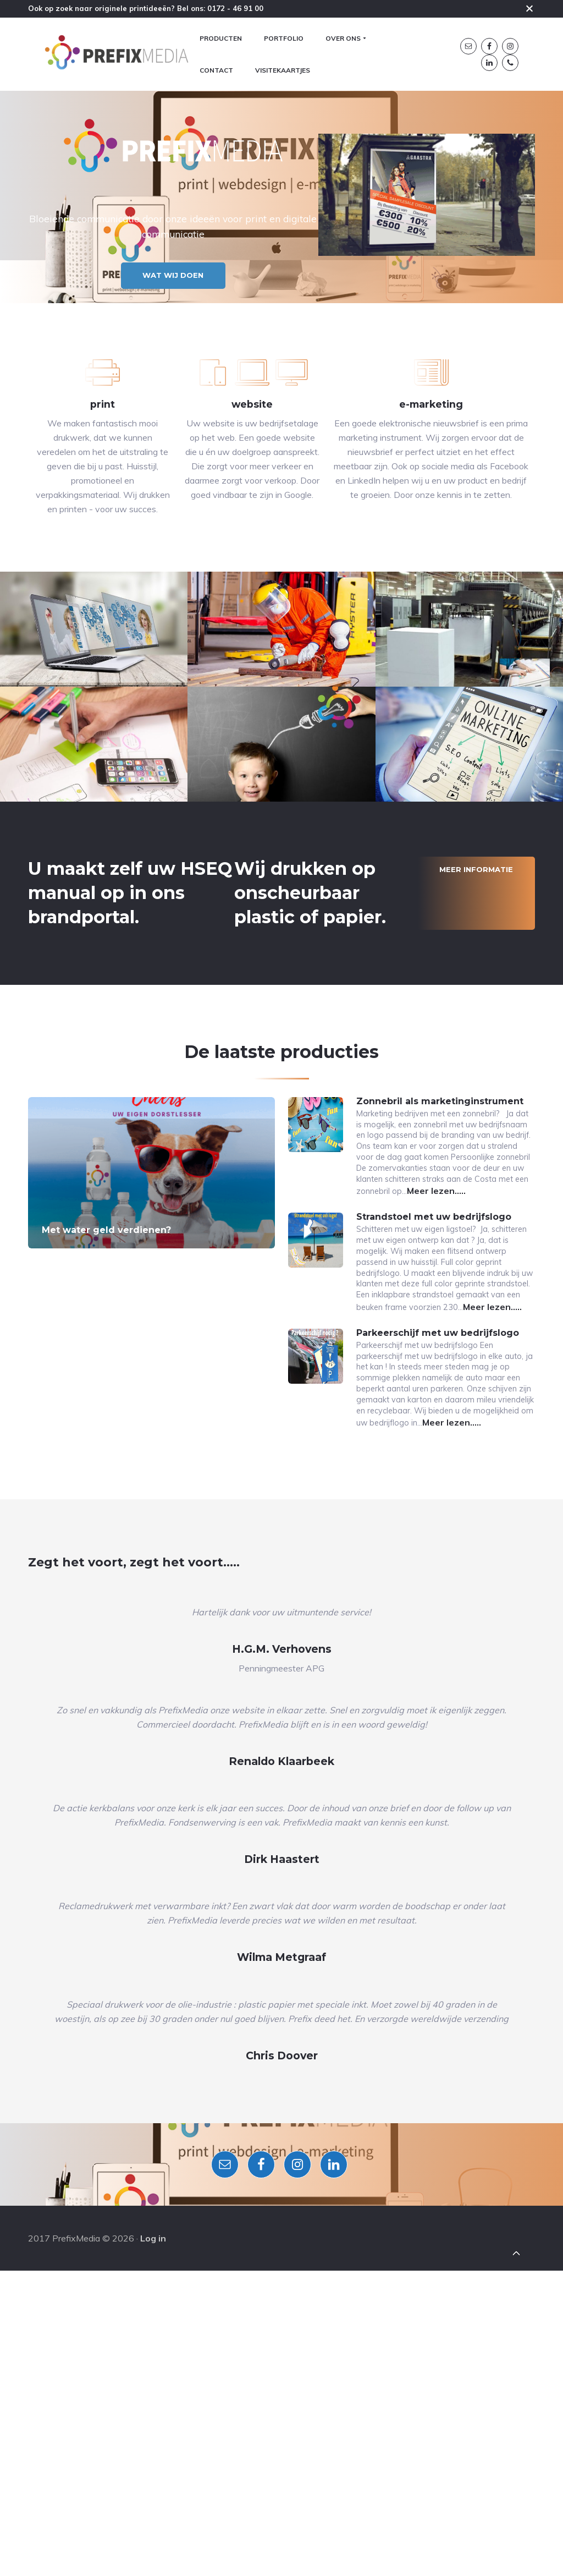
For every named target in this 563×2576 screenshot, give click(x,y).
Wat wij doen (176, 376)
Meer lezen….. (456, 1398)
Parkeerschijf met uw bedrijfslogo (437, 1560)
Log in (153, 2542)
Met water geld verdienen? (106, 1416)
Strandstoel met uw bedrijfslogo (433, 1423)
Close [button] (529, 8)
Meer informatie (476, 1055)
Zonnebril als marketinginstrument (439, 1287)
